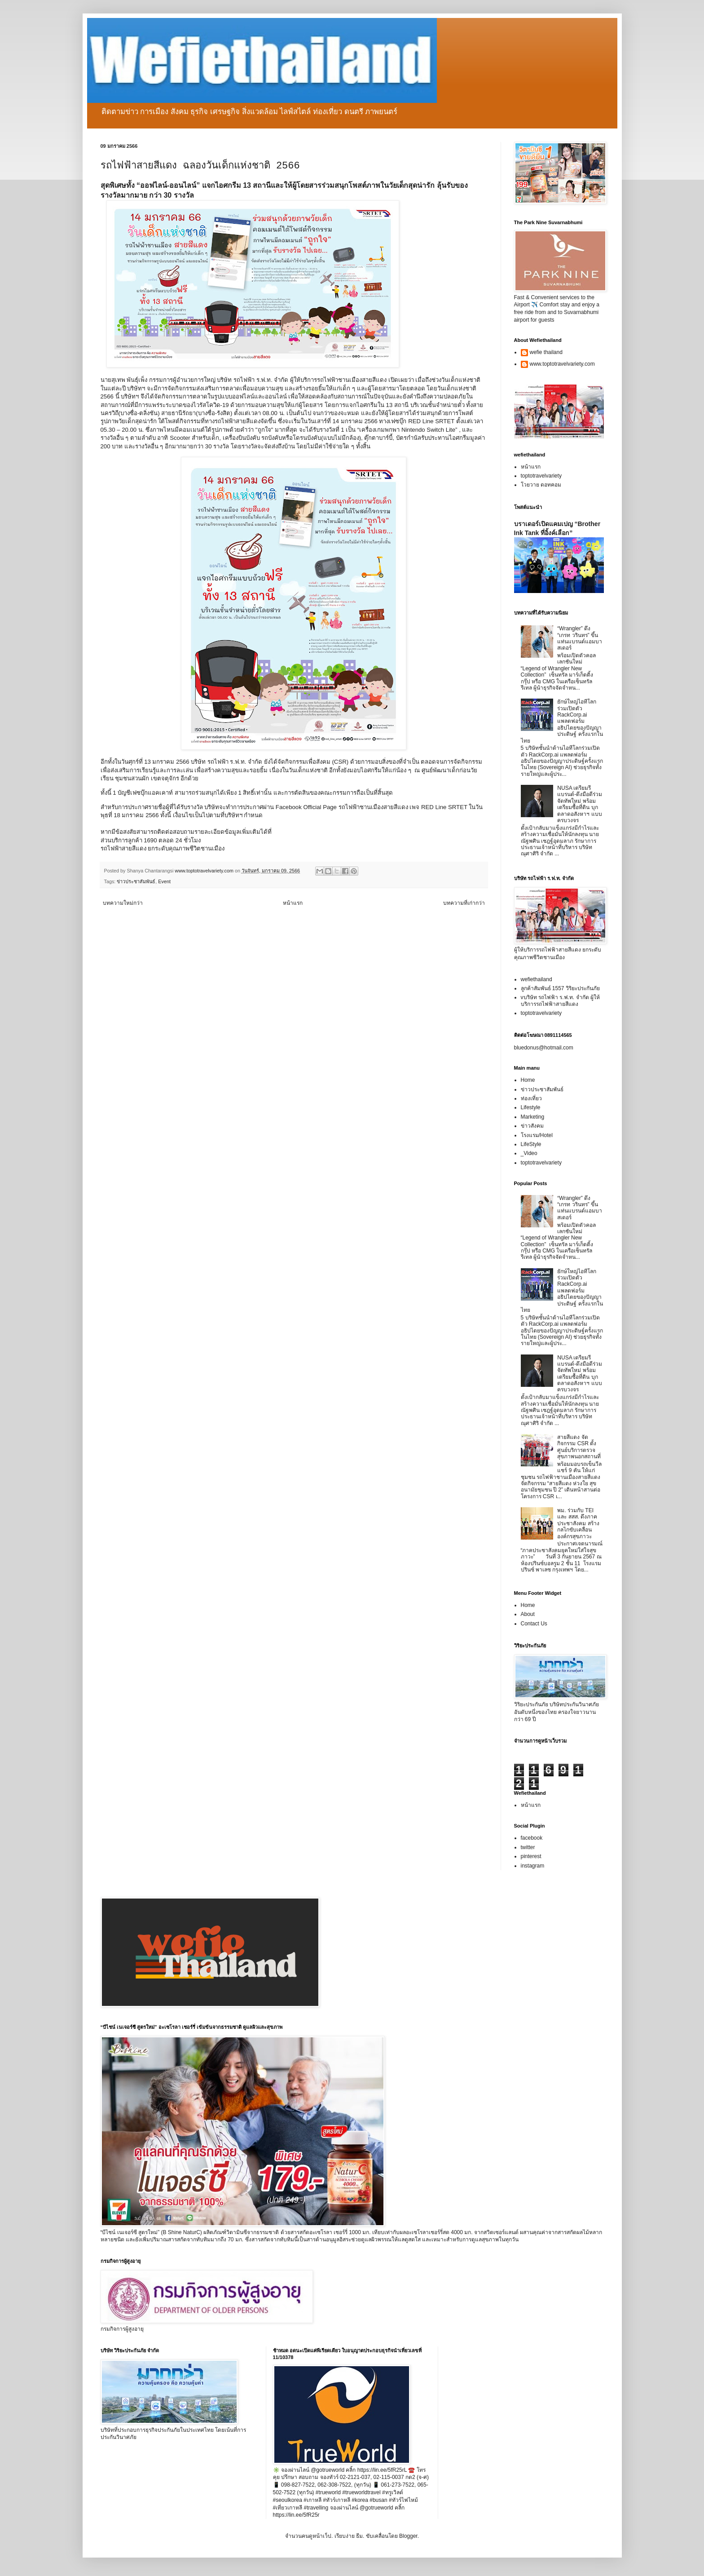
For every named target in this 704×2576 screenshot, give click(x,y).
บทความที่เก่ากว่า (464, 903)
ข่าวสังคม (532, 1126)
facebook (532, 1838)
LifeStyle (531, 1144)
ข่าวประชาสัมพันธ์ (136, 881)
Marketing (533, 1117)
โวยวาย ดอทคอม (541, 485)
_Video (529, 1153)
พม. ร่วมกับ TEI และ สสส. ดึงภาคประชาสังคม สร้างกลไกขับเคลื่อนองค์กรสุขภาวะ (578, 1523)
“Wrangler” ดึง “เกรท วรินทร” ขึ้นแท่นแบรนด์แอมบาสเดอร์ (579, 638)
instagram (533, 1866)
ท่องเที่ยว (531, 1098)
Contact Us (534, 1623)
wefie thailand (546, 352)
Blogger (408, 2536)
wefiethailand (536, 979)
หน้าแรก (293, 903)
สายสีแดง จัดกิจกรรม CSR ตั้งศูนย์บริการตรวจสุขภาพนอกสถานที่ (579, 1447)
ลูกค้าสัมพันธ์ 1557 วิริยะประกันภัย (560, 988)
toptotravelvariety (541, 476)
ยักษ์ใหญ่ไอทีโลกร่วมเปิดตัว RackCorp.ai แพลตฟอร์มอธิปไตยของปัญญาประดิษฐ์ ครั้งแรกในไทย (562, 721)
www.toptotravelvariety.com (562, 364)
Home (528, 1080)
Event (164, 881)
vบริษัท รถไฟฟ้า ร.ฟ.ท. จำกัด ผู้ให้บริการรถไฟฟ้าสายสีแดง (560, 1000)
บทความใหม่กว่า (123, 903)
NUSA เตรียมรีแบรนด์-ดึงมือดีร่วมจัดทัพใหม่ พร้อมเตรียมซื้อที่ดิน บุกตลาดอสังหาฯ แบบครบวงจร (579, 804)
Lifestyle (531, 1107)
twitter (528, 1847)
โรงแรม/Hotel (537, 1135)
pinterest (531, 1856)
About (528, 1614)
